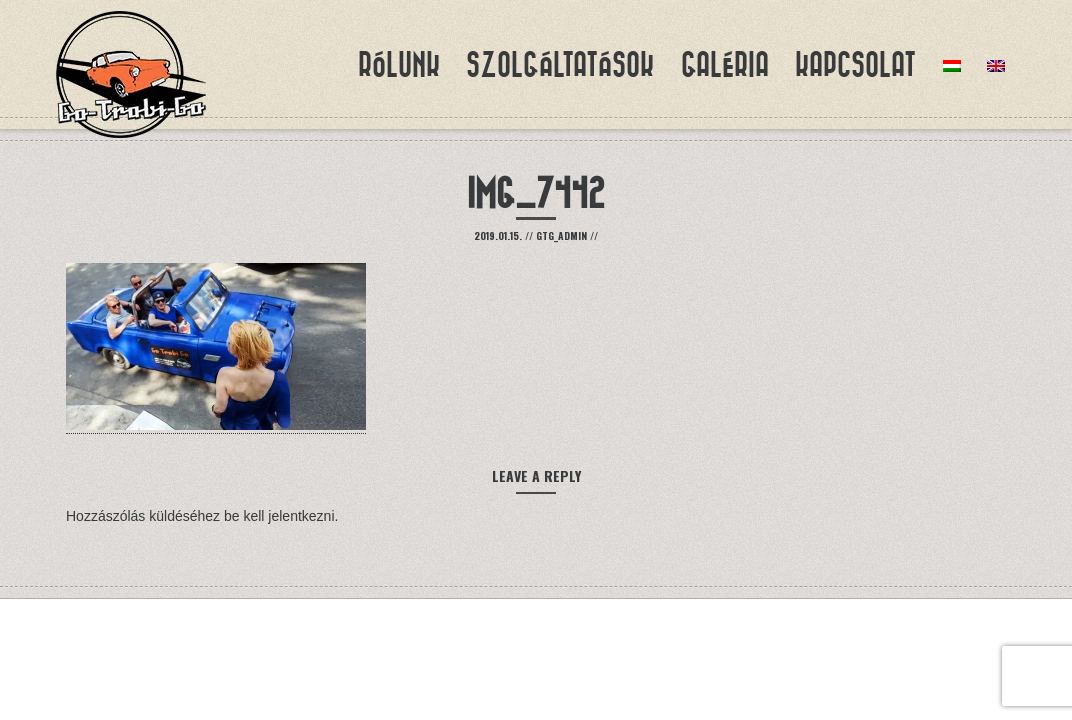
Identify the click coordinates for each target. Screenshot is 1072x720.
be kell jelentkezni (279, 516)
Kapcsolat (855, 65)
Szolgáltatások (560, 65)
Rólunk (399, 65)
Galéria (725, 65)
